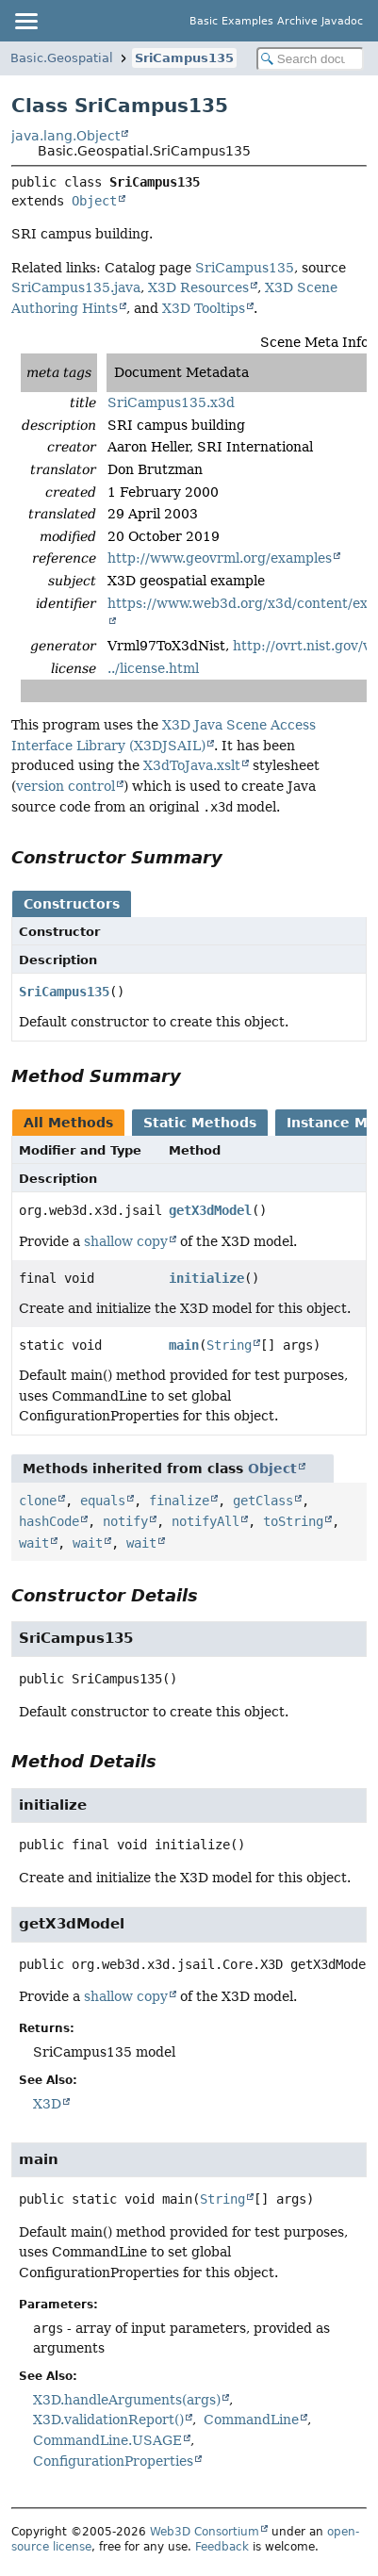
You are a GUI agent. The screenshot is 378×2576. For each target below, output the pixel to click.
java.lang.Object (65, 135)
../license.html (153, 668)
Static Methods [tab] (199, 1122)
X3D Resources (198, 287)
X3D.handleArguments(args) (127, 2399)
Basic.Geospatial (61, 58)
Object (94, 200)
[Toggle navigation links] (25, 21)
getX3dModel (210, 1210)
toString (293, 1521)
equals (102, 1500)
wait (34, 1543)
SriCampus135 (184, 58)
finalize (179, 1500)
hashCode (49, 1521)
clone (38, 1500)
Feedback (222, 2546)
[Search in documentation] (310, 59)
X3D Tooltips (203, 308)
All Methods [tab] (68, 1122)
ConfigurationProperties (113, 2461)
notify (125, 1521)
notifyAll (205, 1521)
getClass (263, 1500)
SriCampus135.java (75, 287)
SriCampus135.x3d (171, 402)
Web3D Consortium (204, 2531)
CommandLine (251, 2419)
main (184, 1345)
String (229, 1345)
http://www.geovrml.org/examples (219, 558)
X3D (47, 2103)
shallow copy (126, 1241)
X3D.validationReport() (108, 2419)
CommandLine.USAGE (107, 2440)
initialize (206, 1278)
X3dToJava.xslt (191, 765)
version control (65, 786)
